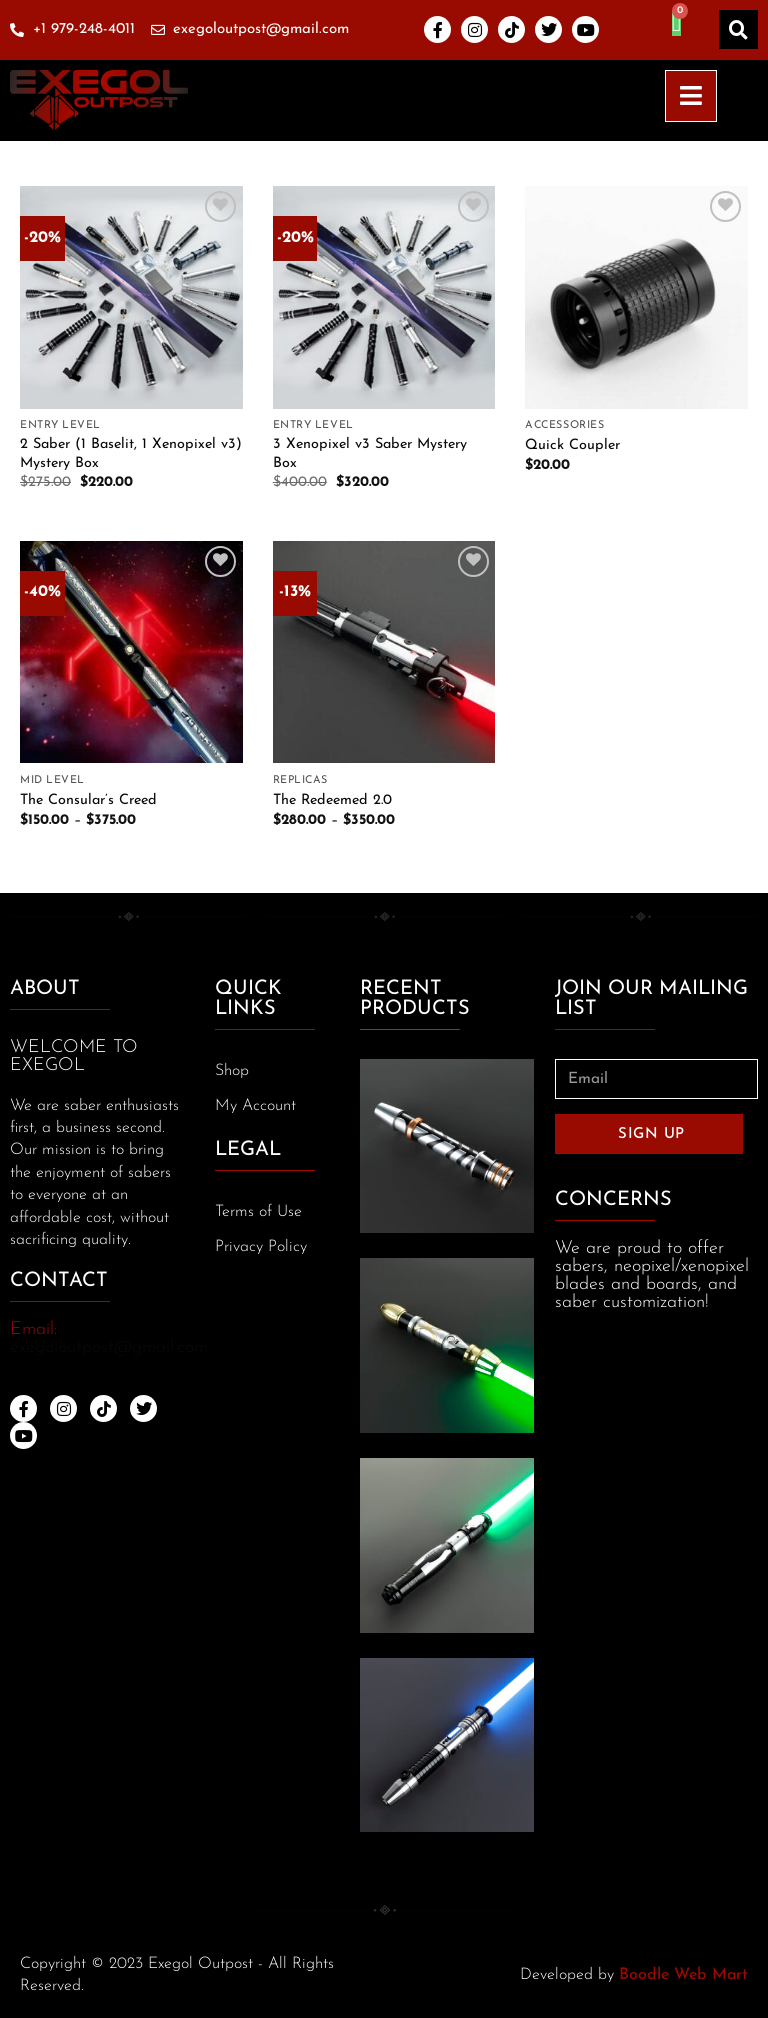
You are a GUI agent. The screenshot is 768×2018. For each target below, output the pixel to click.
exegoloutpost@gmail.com (109, 1347)
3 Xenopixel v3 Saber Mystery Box (370, 454)
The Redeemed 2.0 (332, 800)
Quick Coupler (572, 445)
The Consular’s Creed (88, 800)
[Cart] (677, 23)
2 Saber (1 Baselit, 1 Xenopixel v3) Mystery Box (131, 454)
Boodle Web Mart (683, 1975)
